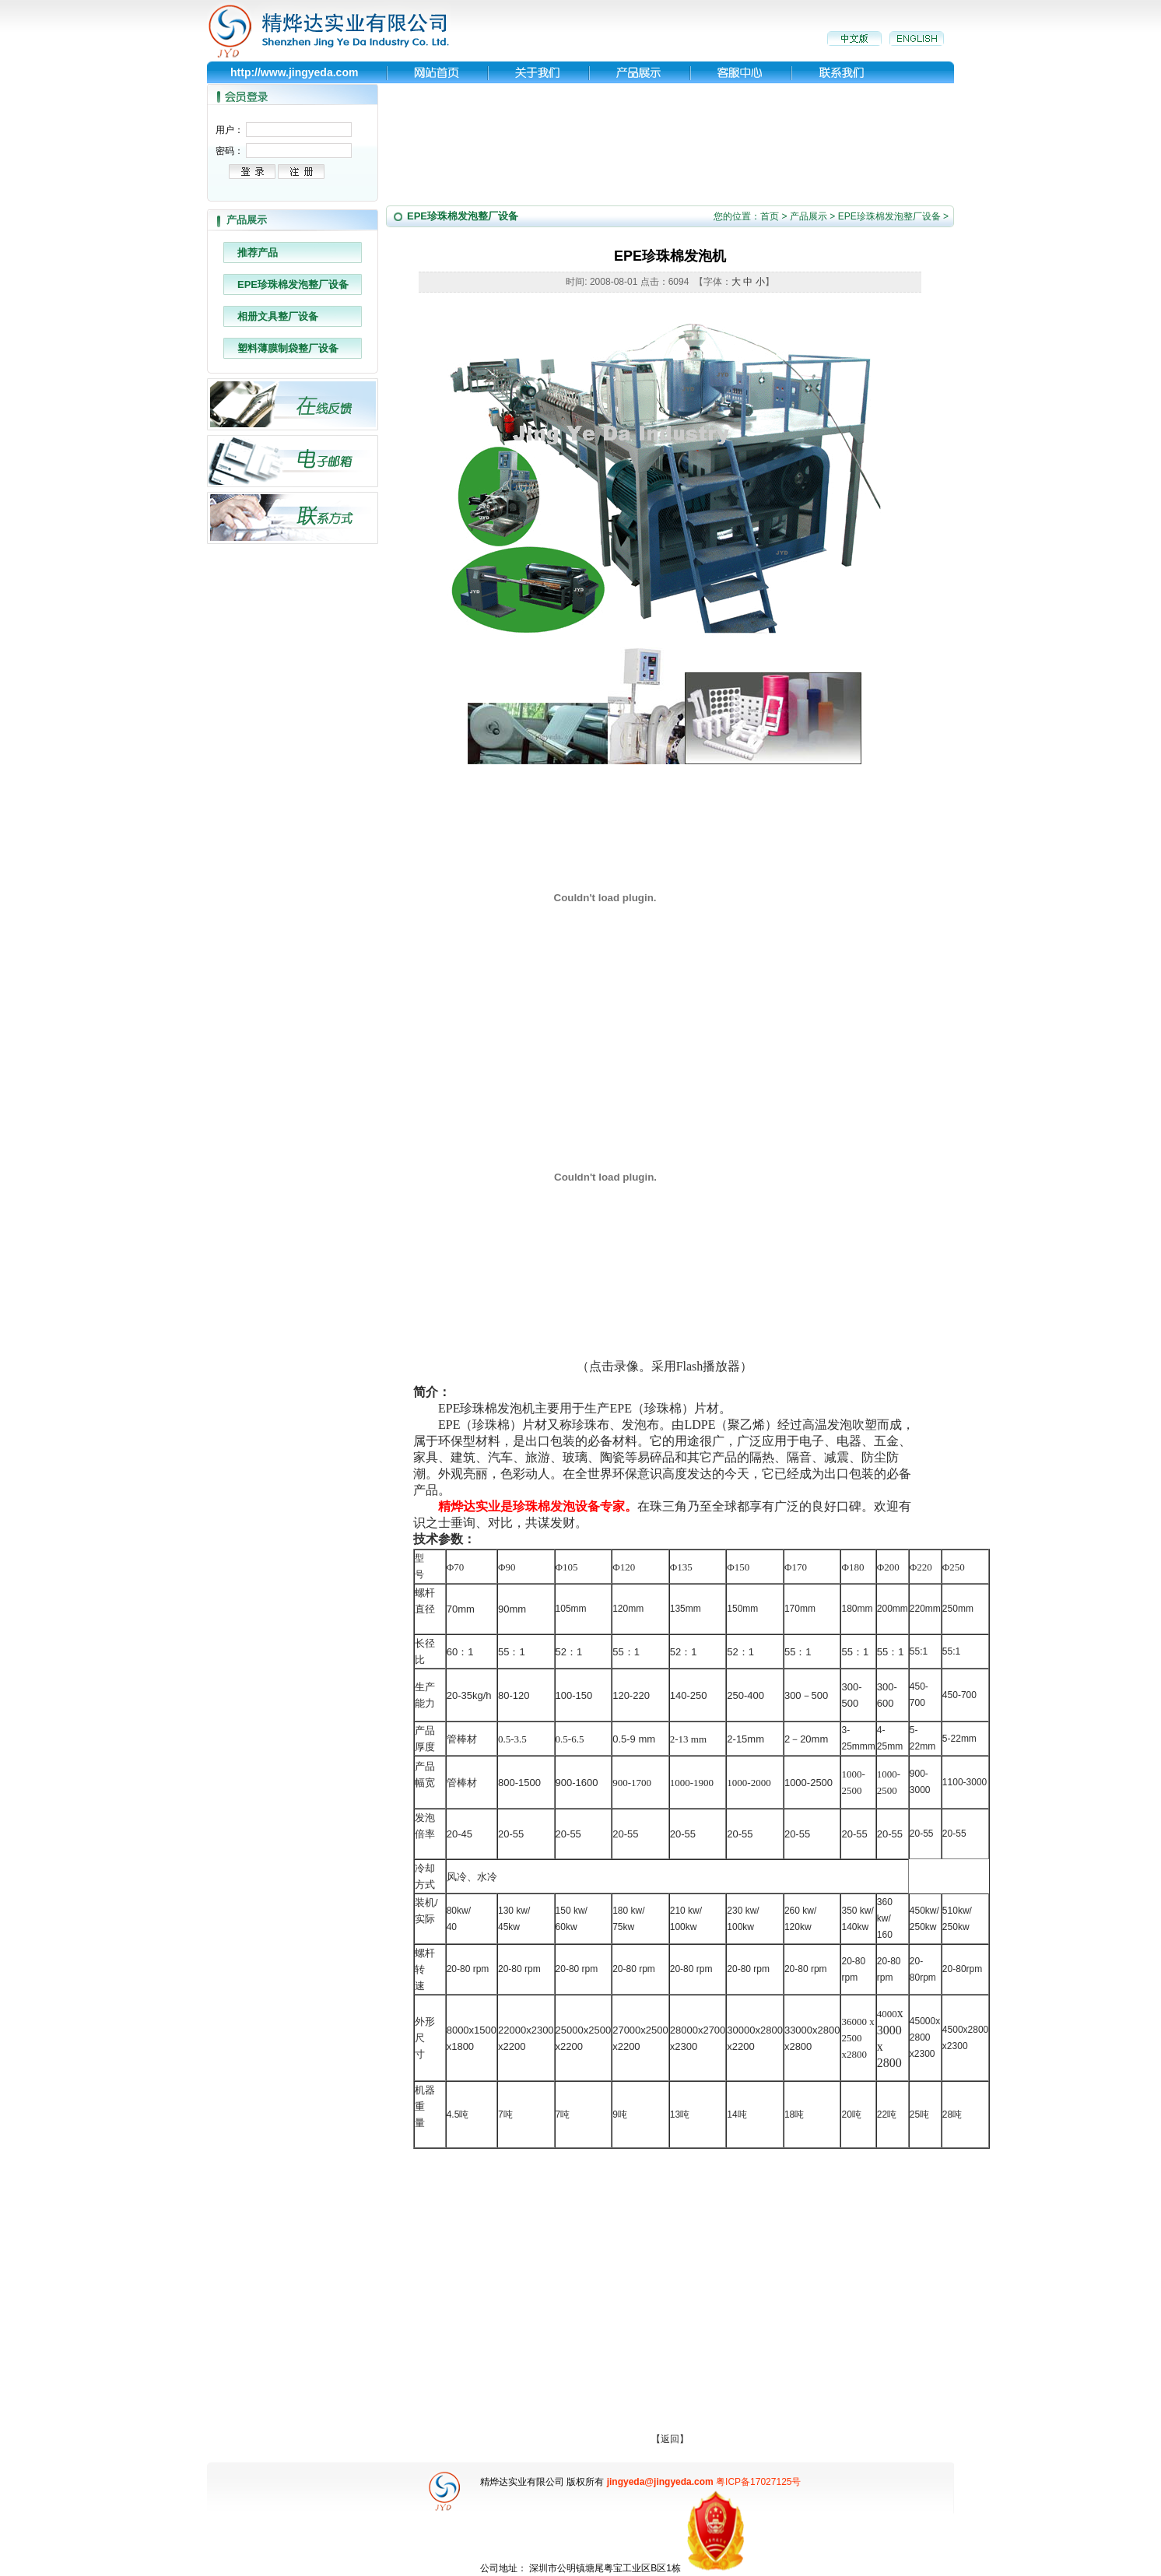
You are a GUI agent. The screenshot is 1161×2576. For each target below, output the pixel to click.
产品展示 (808, 216)
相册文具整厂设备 (277, 316)
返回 (670, 2439)
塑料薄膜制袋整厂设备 (287, 348)
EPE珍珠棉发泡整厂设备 (293, 284)
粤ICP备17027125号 (758, 2481)
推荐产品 (257, 252)
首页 (769, 216)
